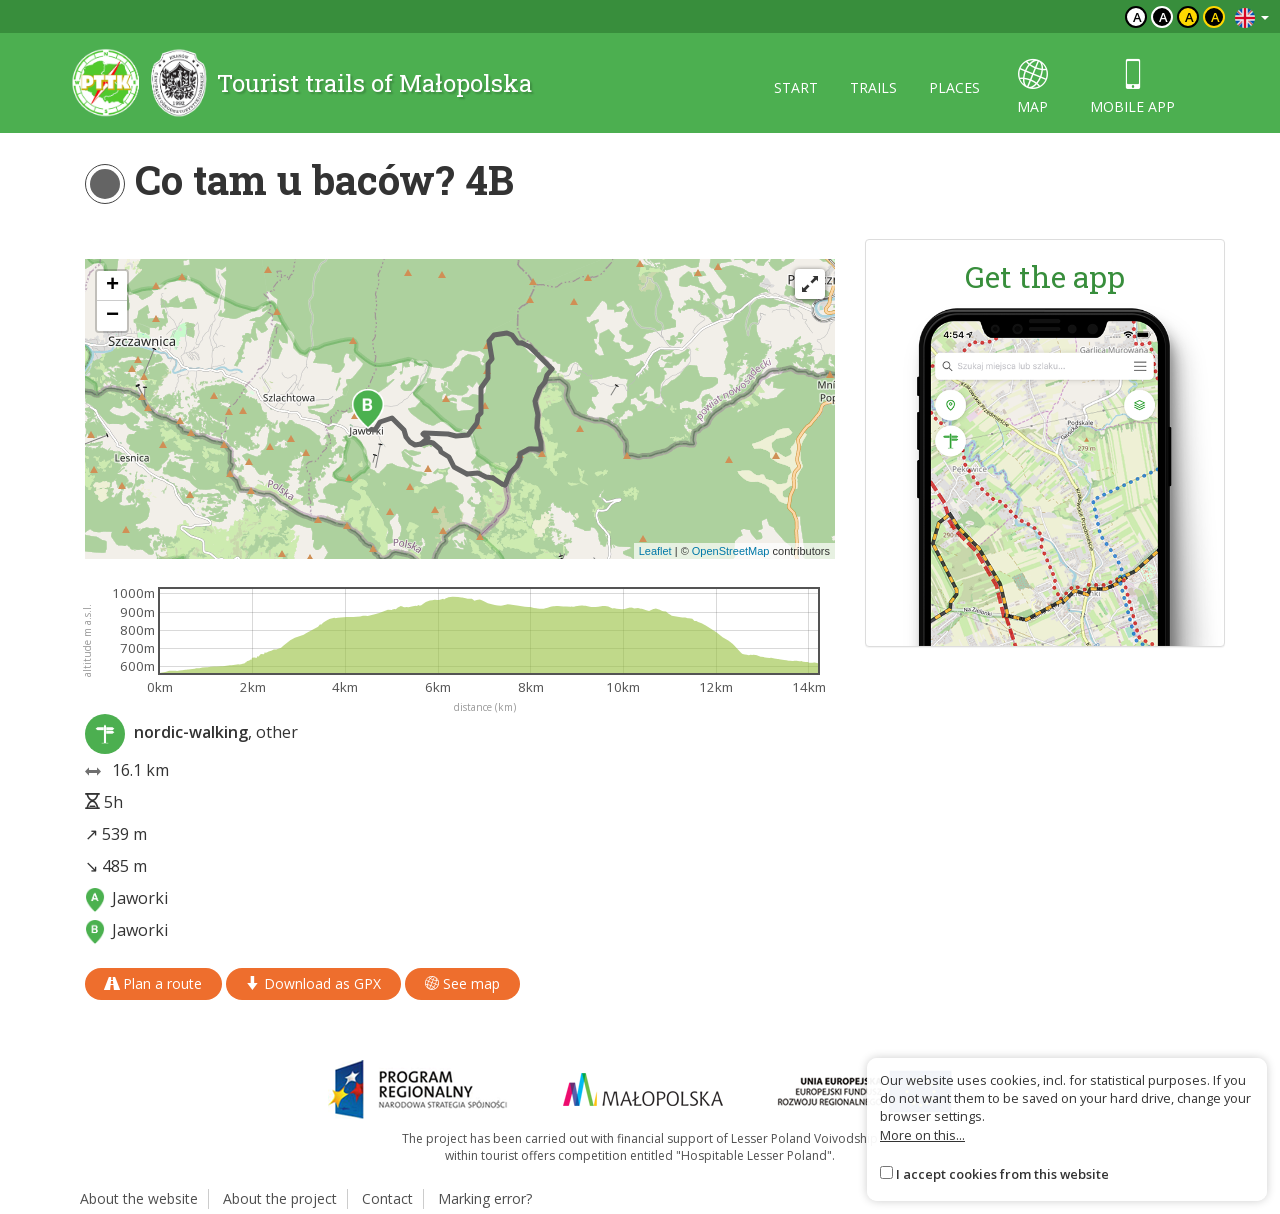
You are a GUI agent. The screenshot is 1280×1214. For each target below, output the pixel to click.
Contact (387, 1198)
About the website (139, 1198)
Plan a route (153, 983)
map (1032, 87)
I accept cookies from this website (1002, 1174)
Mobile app (1132, 87)
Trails (873, 87)
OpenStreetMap (731, 551)
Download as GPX (313, 983)
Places (954, 87)
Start (796, 87)
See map (462, 983)
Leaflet (655, 551)
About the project (280, 1198)
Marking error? (485, 1198)
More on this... (922, 1135)
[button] (368, 409)
